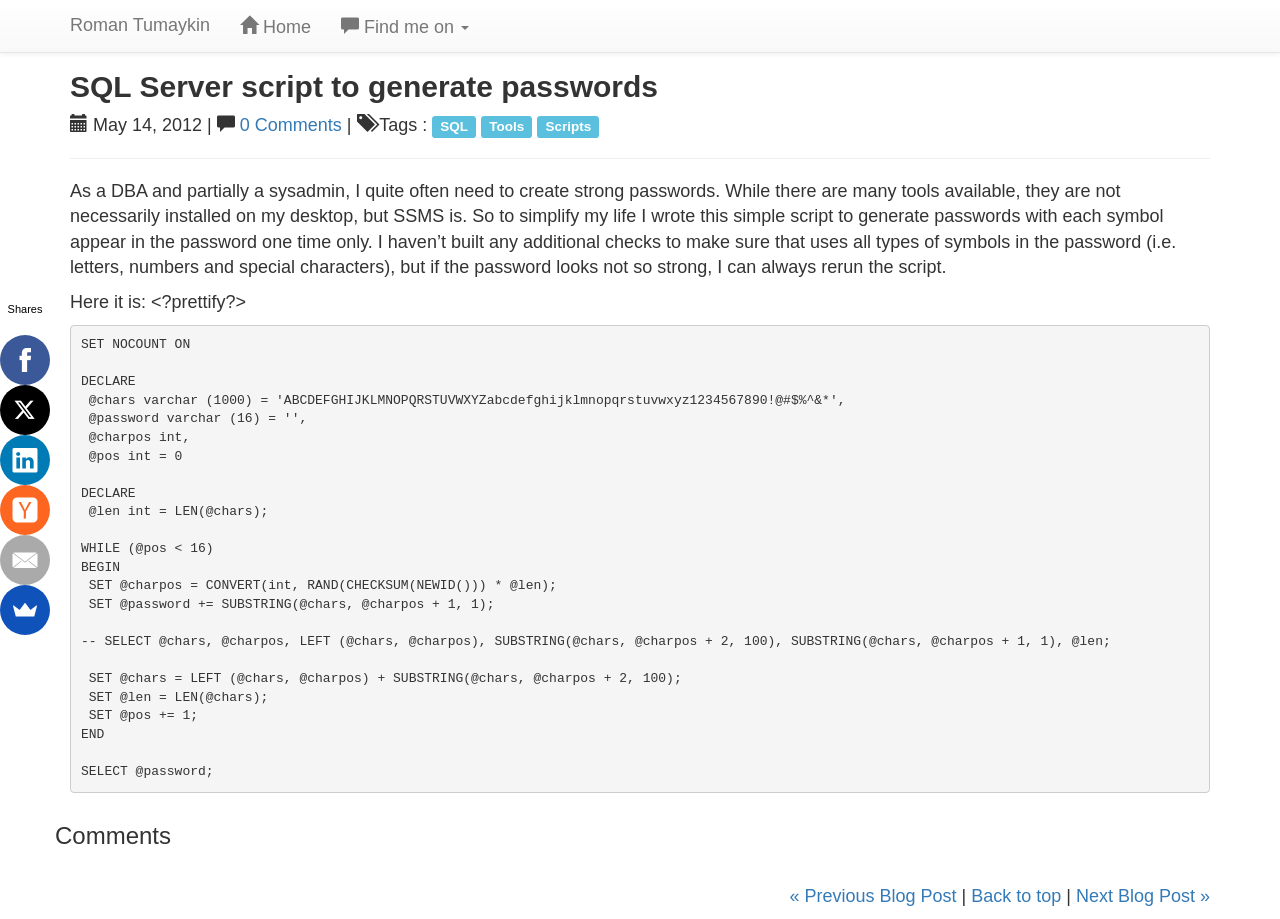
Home (275, 26)
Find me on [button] (405, 26)
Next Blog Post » (1143, 896)
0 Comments (291, 125)
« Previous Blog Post (872, 896)
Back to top (1016, 896)
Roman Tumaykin (140, 25)
